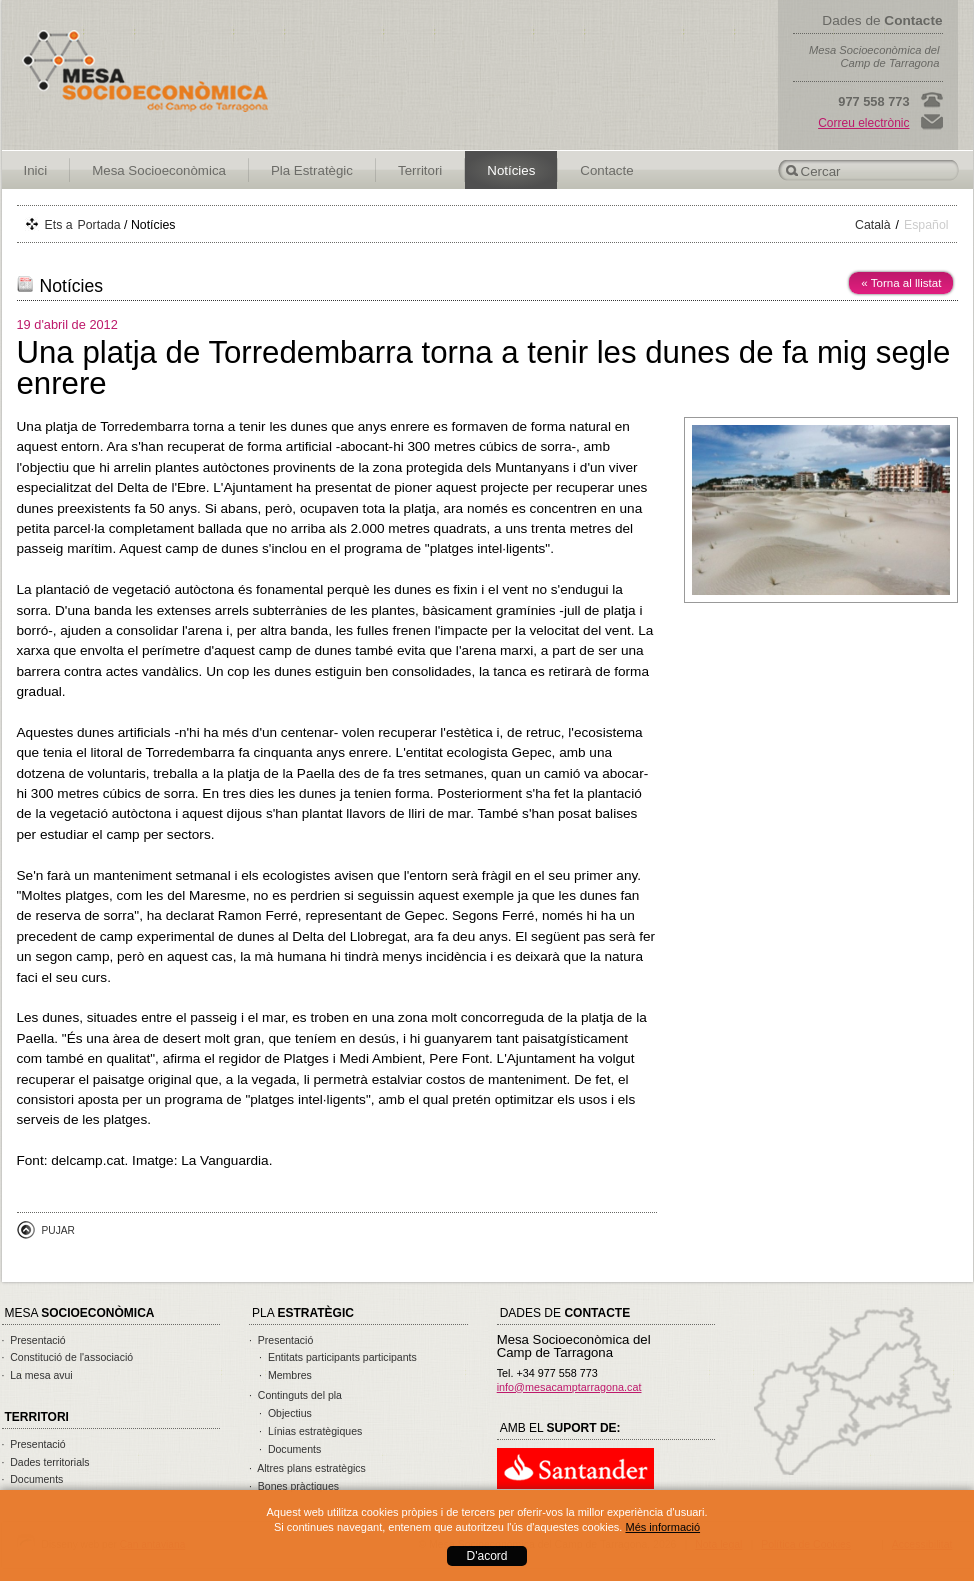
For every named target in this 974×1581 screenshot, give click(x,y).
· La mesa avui (37, 1375)
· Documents (33, 1479)
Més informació (662, 1527)
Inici (36, 170)
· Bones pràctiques (294, 1486)
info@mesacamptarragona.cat (569, 1387)
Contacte (606, 170)
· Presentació (34, 1340)
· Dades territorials (46, 1462)
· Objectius (285, 1413)
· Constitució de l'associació (68, 1357)
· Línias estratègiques (310, 1431)
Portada (99, 225)
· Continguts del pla (295, 1395)
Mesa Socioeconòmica (159, 170)
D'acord (487, 1556)
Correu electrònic (863, 123)
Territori (420, 170)
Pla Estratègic (312, 170)
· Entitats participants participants (338, 1357)
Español (926, 225)
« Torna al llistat (901, 283)
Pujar (58, 1230)
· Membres (285, 1375)
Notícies (511, 170)
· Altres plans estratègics (307, 1468)
